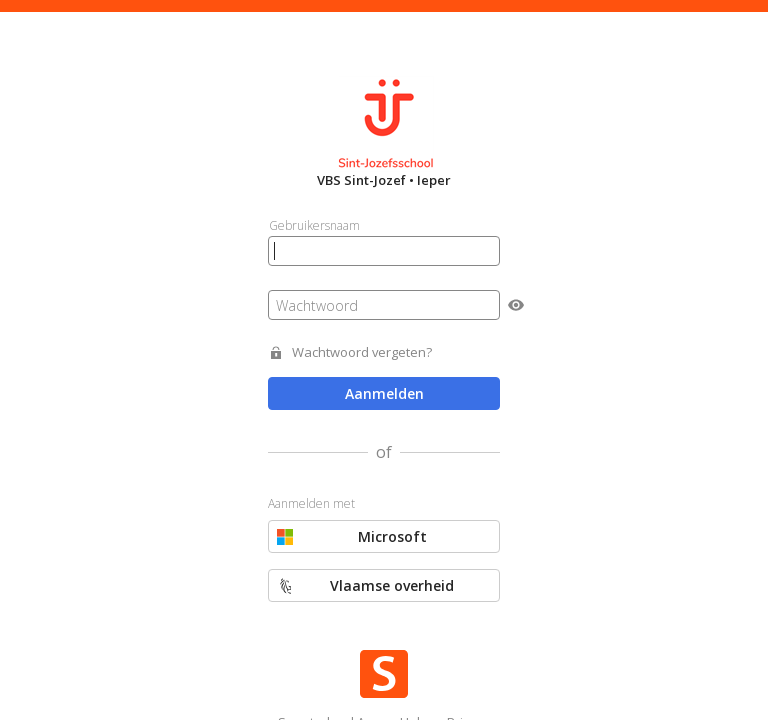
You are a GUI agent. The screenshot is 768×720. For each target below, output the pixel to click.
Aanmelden (384, 393)
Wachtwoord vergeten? (362, 352)
